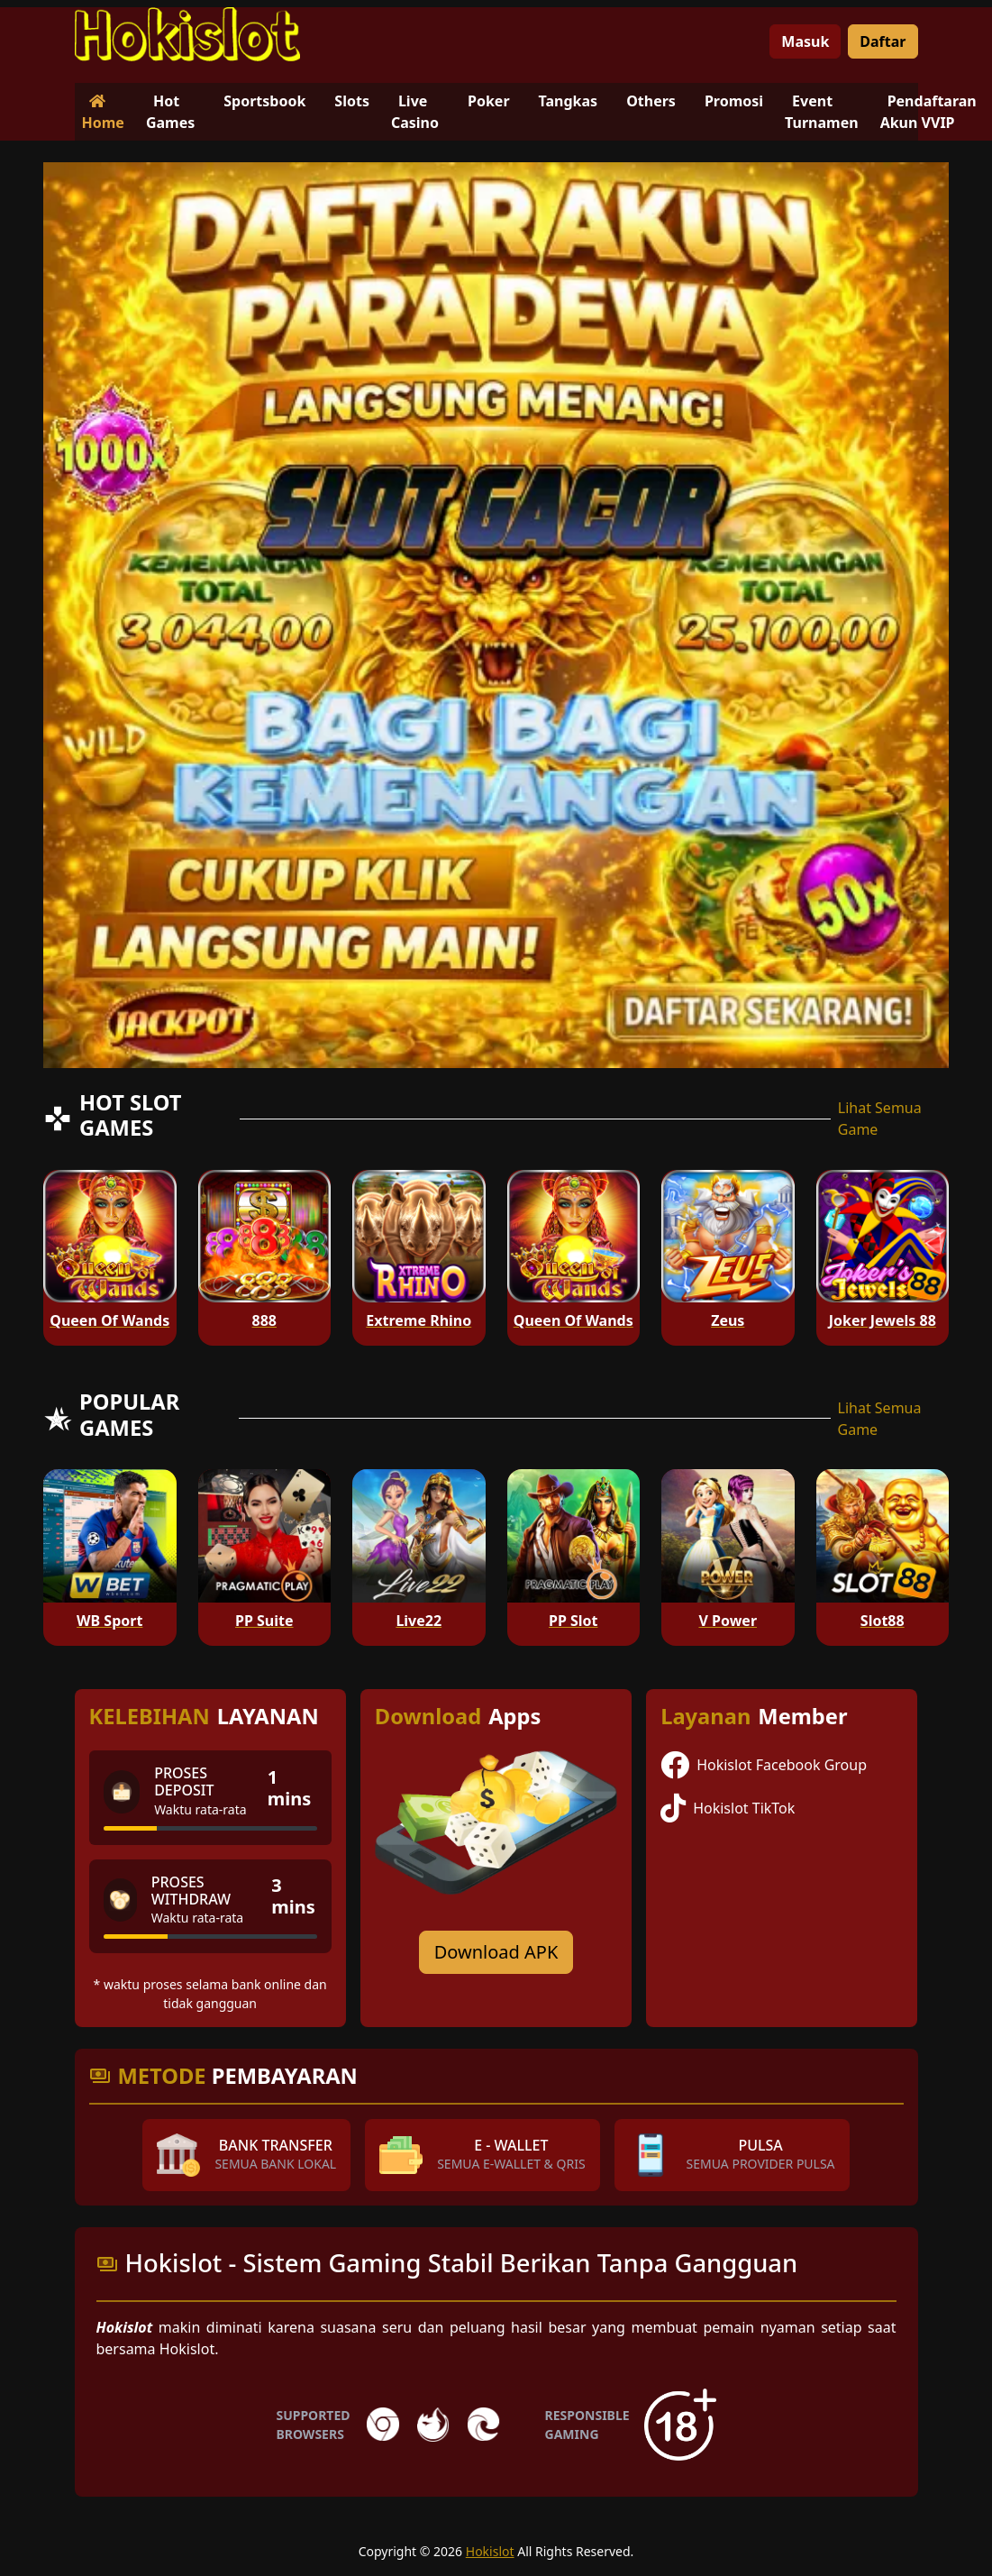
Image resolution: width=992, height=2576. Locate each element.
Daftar (883, 41)
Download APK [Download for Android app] (496, 1952)
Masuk (805, 41)
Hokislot (490, 2551)
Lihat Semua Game (880, 1118)
